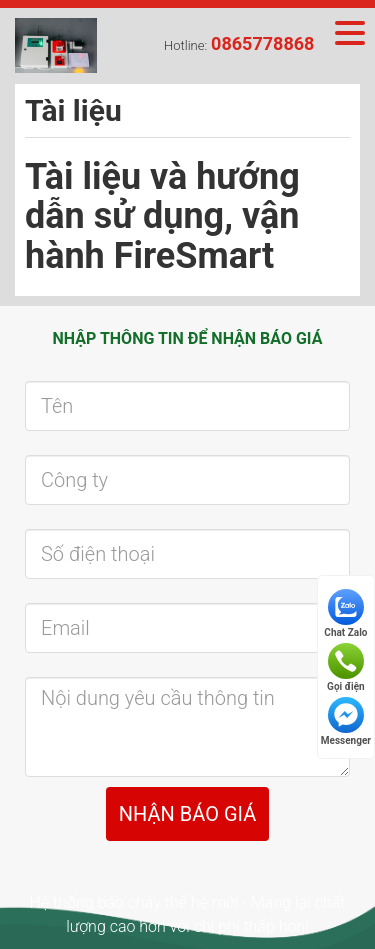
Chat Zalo (345, 613)
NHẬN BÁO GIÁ (187, 814)
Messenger (346, 721)
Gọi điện (346, 667)
